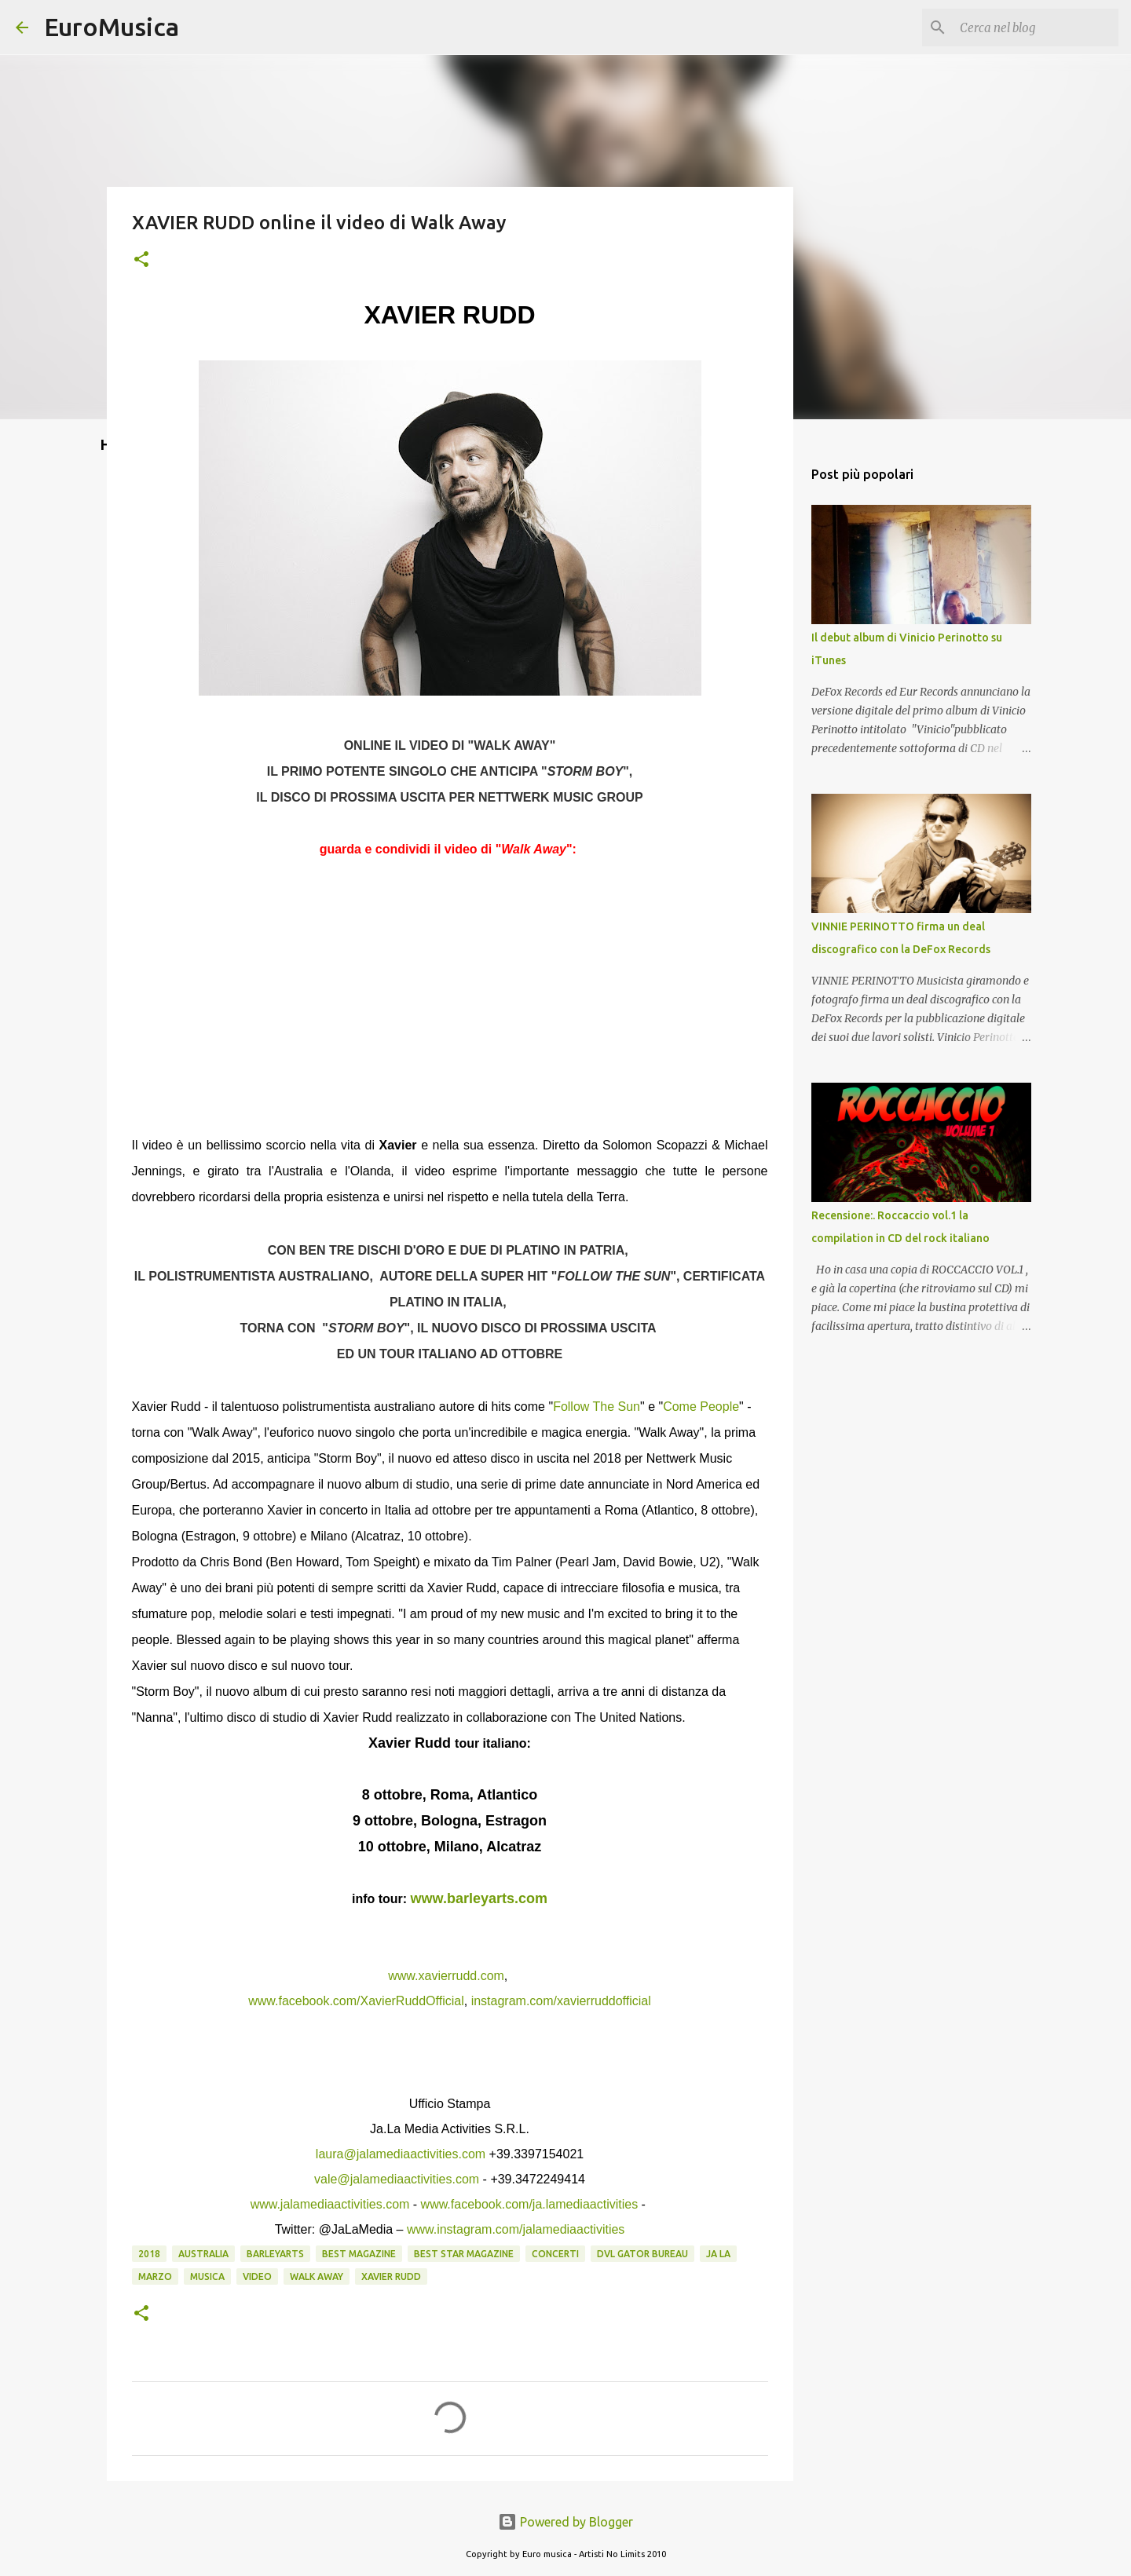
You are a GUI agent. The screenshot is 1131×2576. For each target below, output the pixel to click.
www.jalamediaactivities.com (330, 2204)
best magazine (359, 2254)
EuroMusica (111, 27)
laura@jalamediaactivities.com (400, 2154)
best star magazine (464, 2254)
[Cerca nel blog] (1035, 27)
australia (203, 2254)
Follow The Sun (596, 1406)
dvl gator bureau (642, 2254)
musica (207, 2276)
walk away (316, 2276)
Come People (701, 1406)
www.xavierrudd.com (446, 1975)
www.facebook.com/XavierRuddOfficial (356, 2001)
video (257, 2276)
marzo (155, 2276)
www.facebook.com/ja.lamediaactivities (530, 2204)
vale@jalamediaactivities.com (396, 2179)
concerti (555, 2254)
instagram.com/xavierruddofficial (561, 2001)
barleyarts (275, 2254)
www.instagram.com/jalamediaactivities (515, 2229)
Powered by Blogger (565, 2522)
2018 (149, 2254)
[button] (141, 260)
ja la (718, 2254)
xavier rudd (391, 2276)
